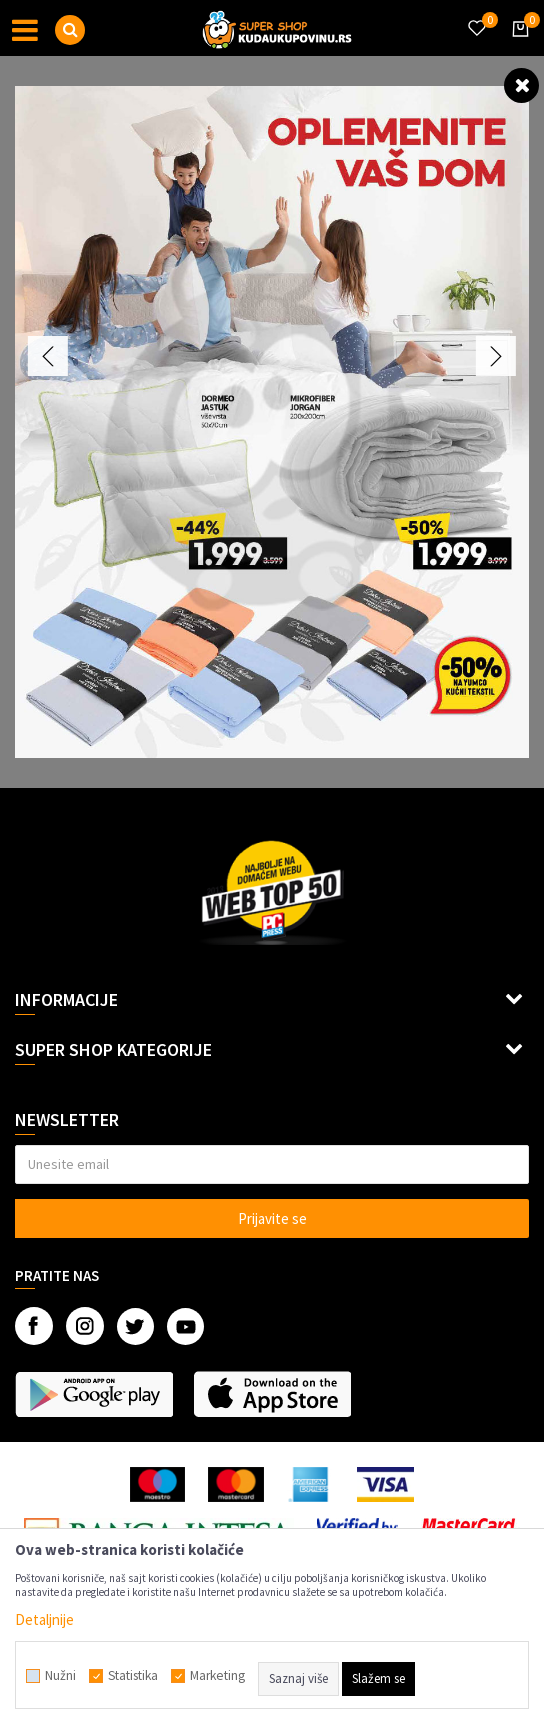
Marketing (217, 1676)
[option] (272, 422)
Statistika (133, 1676)
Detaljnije (44, 1619)
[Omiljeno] (476, 16)
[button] (70, 30)
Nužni (60, 1676)
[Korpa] (517, 47)
